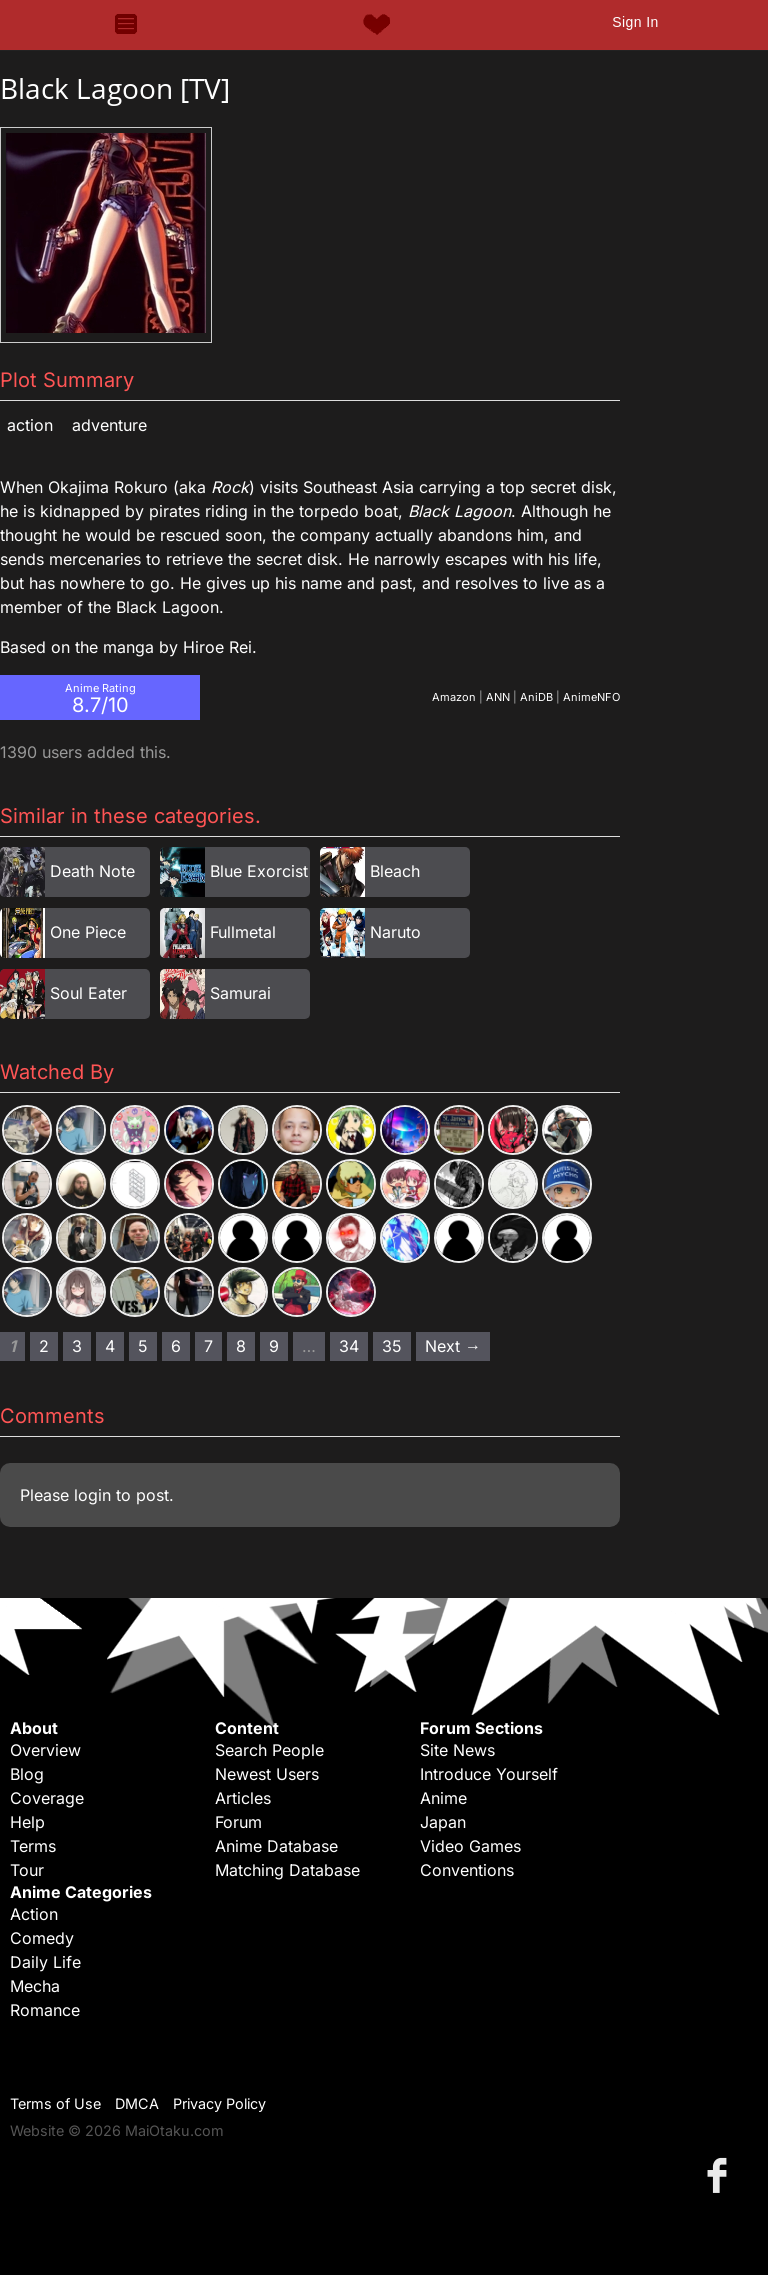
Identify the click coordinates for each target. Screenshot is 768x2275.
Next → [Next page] (453, 1346)
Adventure (109, 425)
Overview (45, 1750)
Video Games (470, 1846)
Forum (238, 1822)
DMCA (137, 2103)
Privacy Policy (219, 2103)
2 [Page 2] (44, 1346)
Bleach (395, 871)
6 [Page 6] (176, 1346)
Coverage (47, 1798)
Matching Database (287, 1870)
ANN (498, 697)
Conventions (467, 1870)
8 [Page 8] (241, 1346)
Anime (443, 1798)
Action (30, 425)
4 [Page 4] (110, 1346)
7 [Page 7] (208, 1346)
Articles (243, 1798)
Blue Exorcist (259, 871)
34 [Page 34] (349, 1346)
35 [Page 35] (392, 1346)
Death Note (92, 871)
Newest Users (267, 1774)
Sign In (635, 22)
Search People (269, 1750)
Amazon (454, 697)
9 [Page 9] (274, 1346)
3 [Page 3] (77, 1346)
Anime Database (276, 1846)
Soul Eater (88, 993)
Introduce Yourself (489, 1774)
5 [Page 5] (143, 1346)
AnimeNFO (591, 697)
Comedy (42, 1938)
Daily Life (45, 1962)
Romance (45, 2010)
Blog (27, 1774)
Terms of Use (55, 2103)
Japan (443, 1822)
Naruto (395, 932)
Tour (27, 1870)
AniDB (536, 697)
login (92, 1495)
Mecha (35, 1986)
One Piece (88, 932)
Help (27, 1822)
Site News (457, 1750)
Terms (33, 1846)
